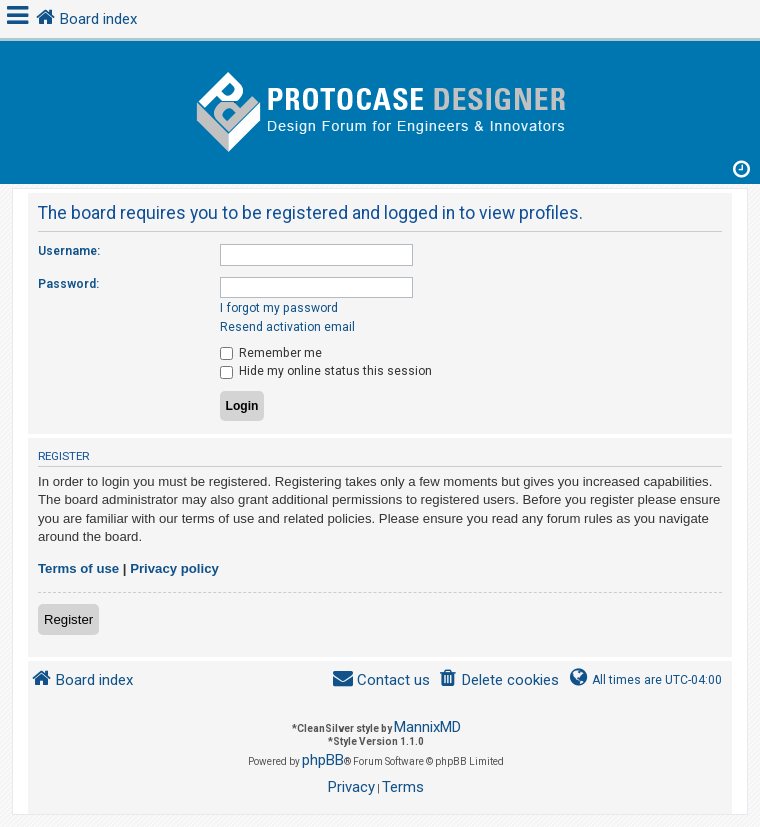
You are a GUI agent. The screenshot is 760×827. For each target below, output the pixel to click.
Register (68, 619)
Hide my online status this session (326, 371)
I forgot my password (279, 308)
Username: (69, 251)
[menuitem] (498, 680)
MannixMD (427, 727)
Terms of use (78, 568)
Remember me (271, 353)
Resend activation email (287, 327)
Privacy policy (174, 568)
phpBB (323, 760)
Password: (68, 284)
